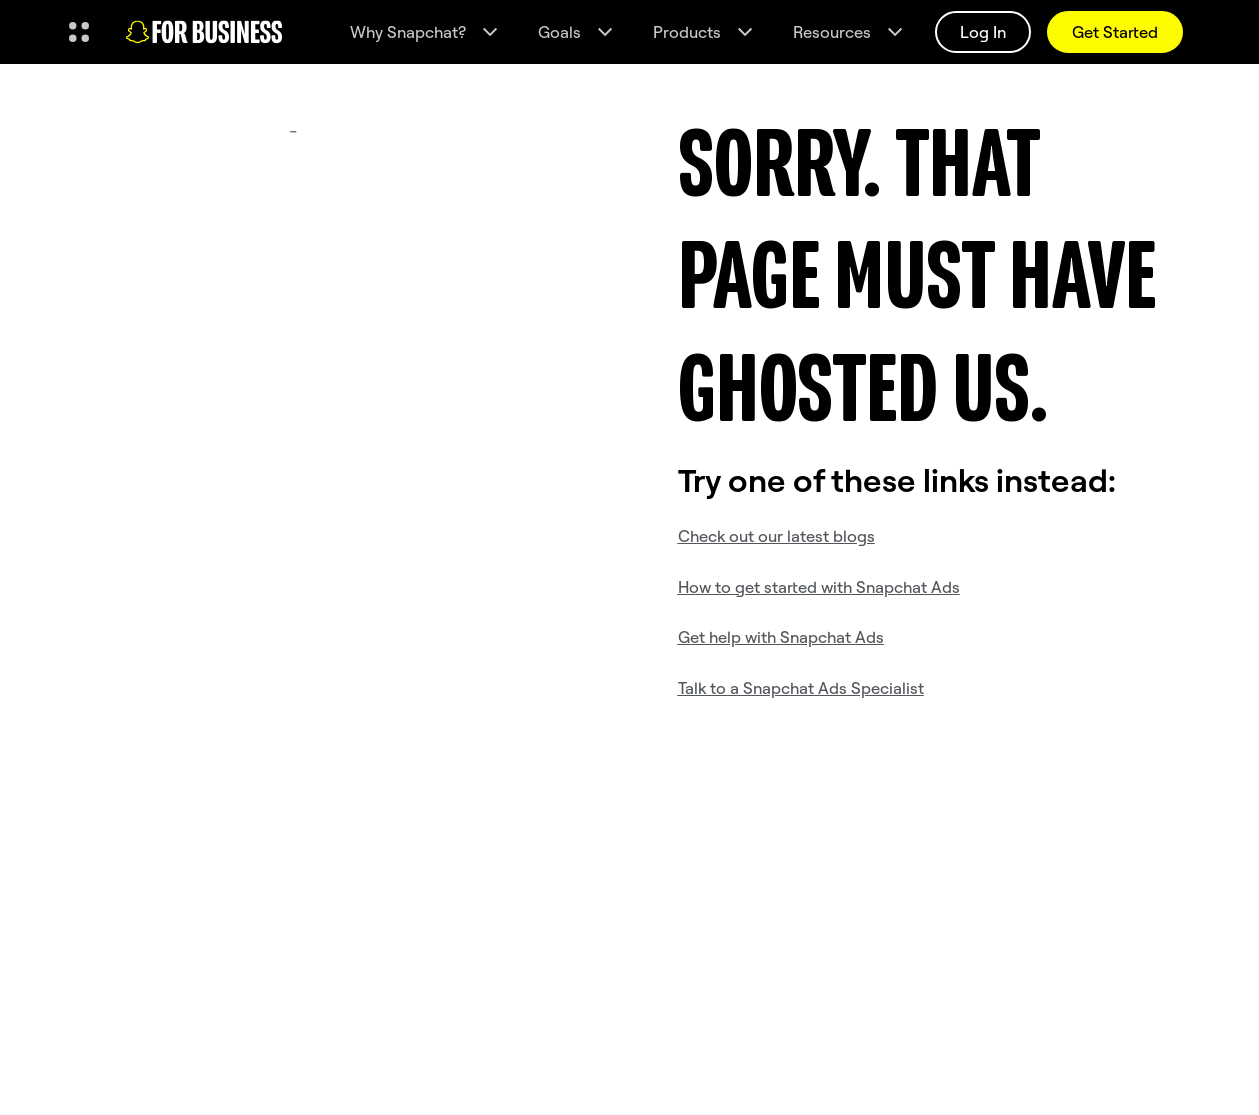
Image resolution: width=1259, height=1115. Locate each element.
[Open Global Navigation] (79, 32)
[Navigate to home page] (204, 32)
